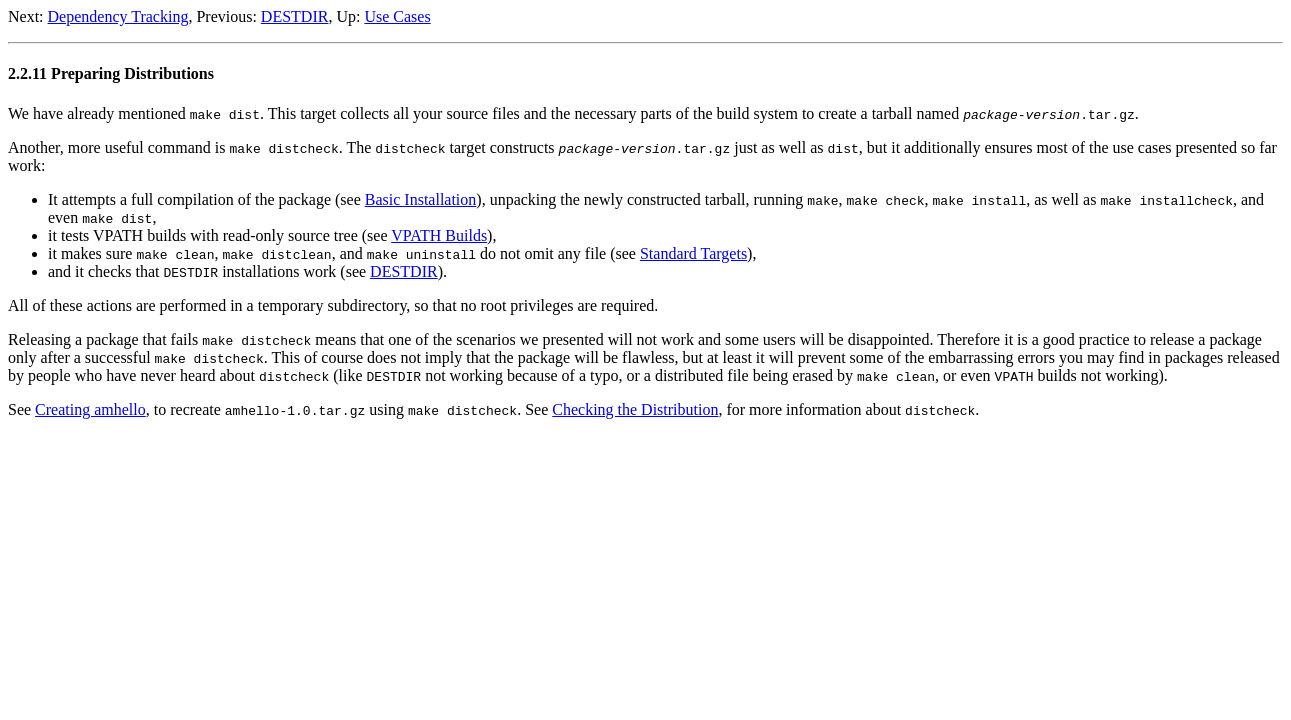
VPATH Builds (439, 235)
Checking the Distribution (635, 409)
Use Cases (397, 16)
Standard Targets (693, 253)
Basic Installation (421, 199)
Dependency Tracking (118, 16)
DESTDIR (295, 16)
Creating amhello (90, 409)
